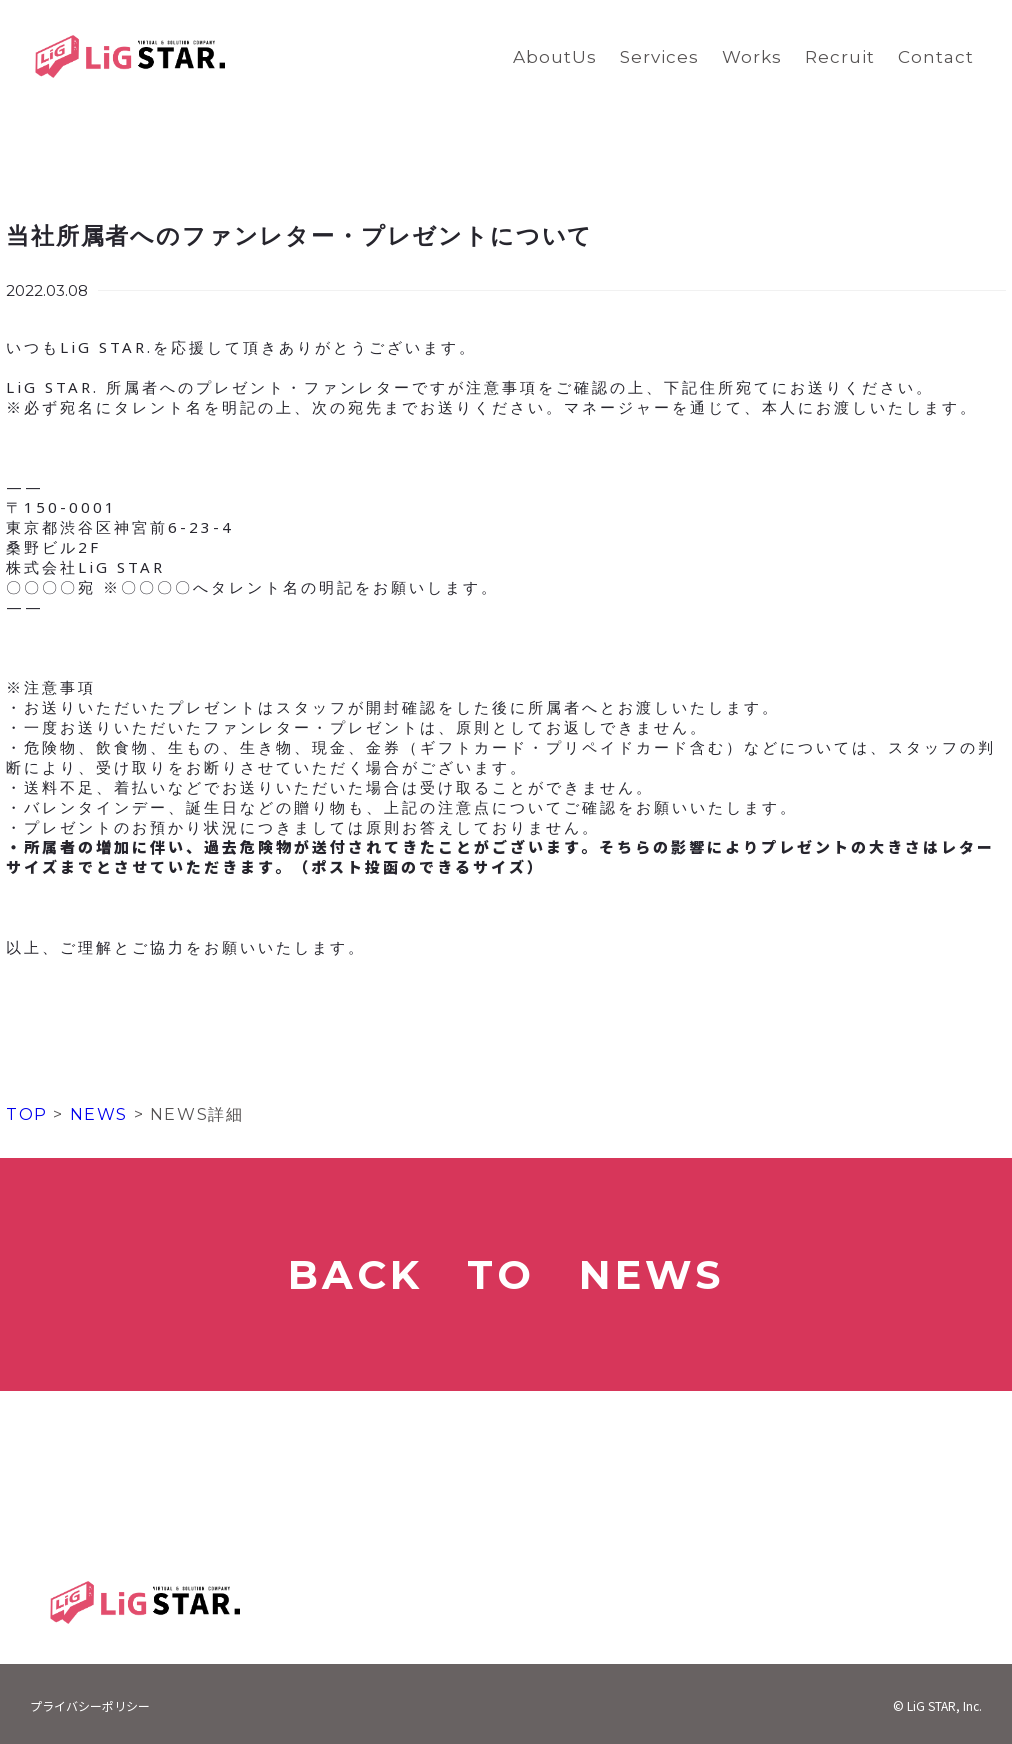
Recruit (840, 57)
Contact (936, 57)
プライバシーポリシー (90, 1705)
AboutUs (555, 57)
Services (659, 57)
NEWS (96, 1114)
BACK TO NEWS (506, 1274)
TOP (27, 1114)
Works (752, 57)
